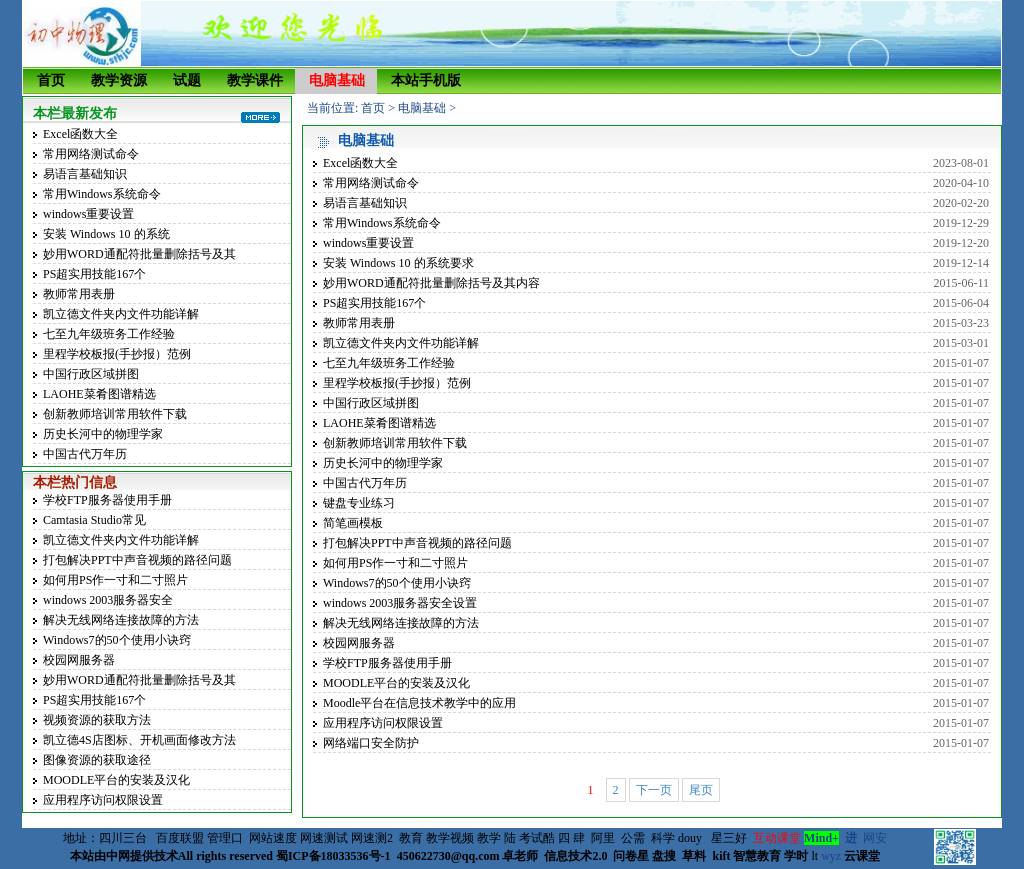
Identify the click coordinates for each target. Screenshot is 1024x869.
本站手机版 (426, 80)
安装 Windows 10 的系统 (106, 234)
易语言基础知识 (85, 174)
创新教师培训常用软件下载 (115, 414)
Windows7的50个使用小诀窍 (117, 640)
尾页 (701, 790)
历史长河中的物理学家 (103, 434)
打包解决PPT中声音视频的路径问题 (137, 560)
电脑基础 (337, 80)
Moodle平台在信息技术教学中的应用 (419, 703)
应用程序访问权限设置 (103, 800)
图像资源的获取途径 (97, 760)
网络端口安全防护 (371, 743)
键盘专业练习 (359, 503)
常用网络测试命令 (91, 154)
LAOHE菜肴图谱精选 (99, 394)
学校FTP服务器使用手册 (107, 500)
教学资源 (119, 80)
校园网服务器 (79, 660)
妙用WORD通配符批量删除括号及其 (139, 254)
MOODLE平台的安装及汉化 (116, 780)
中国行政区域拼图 (91, 374)
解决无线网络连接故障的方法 (121, 620)
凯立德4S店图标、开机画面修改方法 (139, 740)
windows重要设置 (88, 214)
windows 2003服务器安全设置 (400, 603)
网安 (875, 838)
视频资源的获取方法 (97, 720)
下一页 (654, 790)
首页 (51, 80)
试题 (187, 80)
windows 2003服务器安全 (108, 600)
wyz (831, 856)
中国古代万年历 (85, 454)
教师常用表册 (79, 294)
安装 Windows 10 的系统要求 (398, 263)
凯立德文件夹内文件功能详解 (121, 314)
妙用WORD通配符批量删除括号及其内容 (431, 283)
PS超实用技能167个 (94, 274)
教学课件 (255, 80)
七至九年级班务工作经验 (109, 334)
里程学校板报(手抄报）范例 (117, 354)
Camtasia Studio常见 (94, 520)
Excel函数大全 (80, 134)
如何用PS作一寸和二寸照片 (115, 580)
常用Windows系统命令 (102, 194)
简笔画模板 (353, 523)
